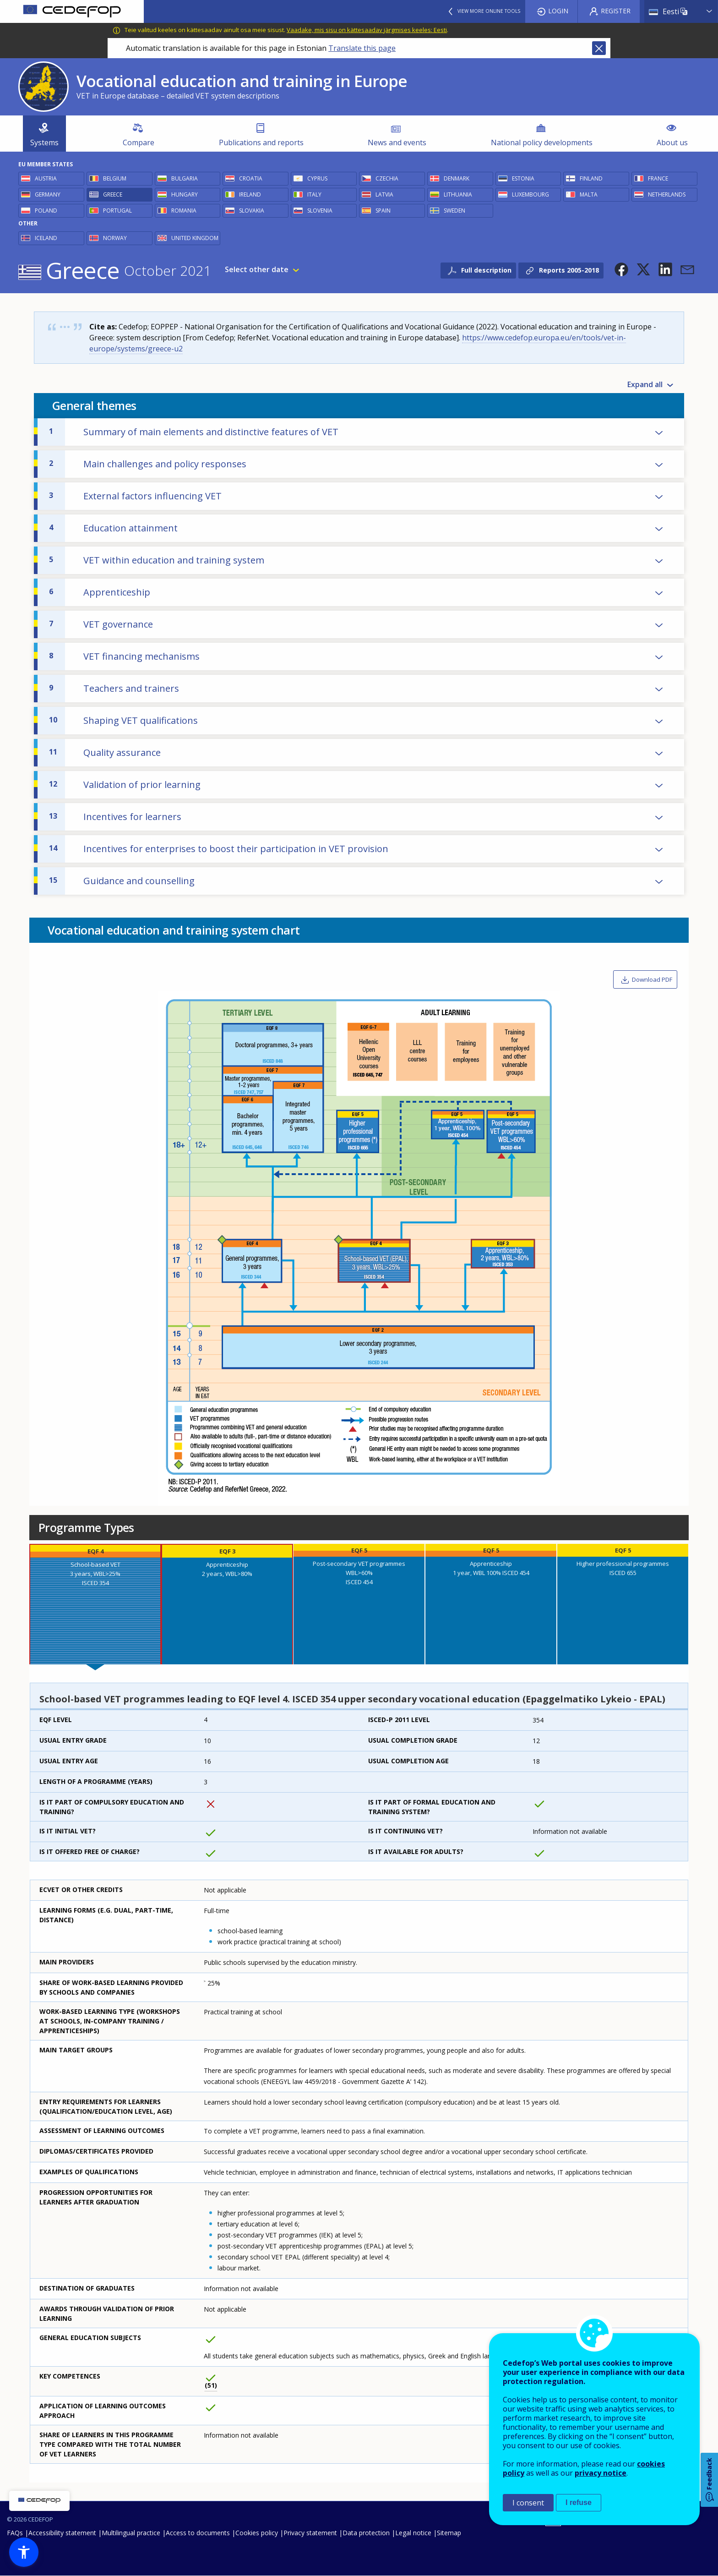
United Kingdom (194, 238)
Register (616, 10)
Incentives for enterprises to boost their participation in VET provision (218, 848)
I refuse (579, 2502)
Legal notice (413, 2532)
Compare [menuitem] (138, 142)
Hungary (184, 194)
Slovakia (251, 210)
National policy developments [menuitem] (542, 142)
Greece (112, 194)
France (658, 178)
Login (558, 10)
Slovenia (319, 210)
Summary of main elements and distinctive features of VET (193, 432)
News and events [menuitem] (397, 142)
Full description (486, 270)
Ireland (250, 194)
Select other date (256, 269)
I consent (528, 2503)
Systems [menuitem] (44, 142)
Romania (183, 210)
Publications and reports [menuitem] (261, 142)
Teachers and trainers (114, 688)
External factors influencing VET (135, 496)
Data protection (366, 2532)
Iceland (46, 238)
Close (599, 48)
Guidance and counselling (122, 881)
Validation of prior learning (125, 784)
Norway (115, 238)
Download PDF (652, 979)
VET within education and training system (156, 560)
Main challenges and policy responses (147, 464)
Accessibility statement (62, 2532)
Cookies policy (256, 2532)
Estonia (523, 178)
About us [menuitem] (672, 142)
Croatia (250, 178)
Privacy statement (310, 2532)
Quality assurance (105, 752)
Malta (589, 194)
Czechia (386, 178)
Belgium (114, 178)
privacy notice (600, 2473)
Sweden (454, 210)
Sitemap (449, 2532)
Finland (591, 178)
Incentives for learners (115, 816)
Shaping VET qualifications (123, 720)
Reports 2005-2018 (569, 270)
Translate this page (362, 48)
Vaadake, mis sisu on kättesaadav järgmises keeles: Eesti (367, 30)
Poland (46, 210)
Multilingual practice (131, 2532)
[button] (621, 269)
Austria (46, 178)
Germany (47, 194)
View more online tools (488, 11)
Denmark (456, 178)
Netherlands (666, 194)
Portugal (117, 210)
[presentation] (95, 1604)
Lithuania (458, 194)
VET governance (101, 624)
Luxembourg (530, 194)
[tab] (95, 1604)
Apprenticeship (99, 592)
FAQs (15, 2532)
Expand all (645, 384)
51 (211, 2385)
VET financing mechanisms (124, 656)
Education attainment (113, 528)
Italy (314, 194)
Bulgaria (184, 178)
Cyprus (317, 178)
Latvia (384, 194)
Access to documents (198, 2532)
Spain (383, 210)
